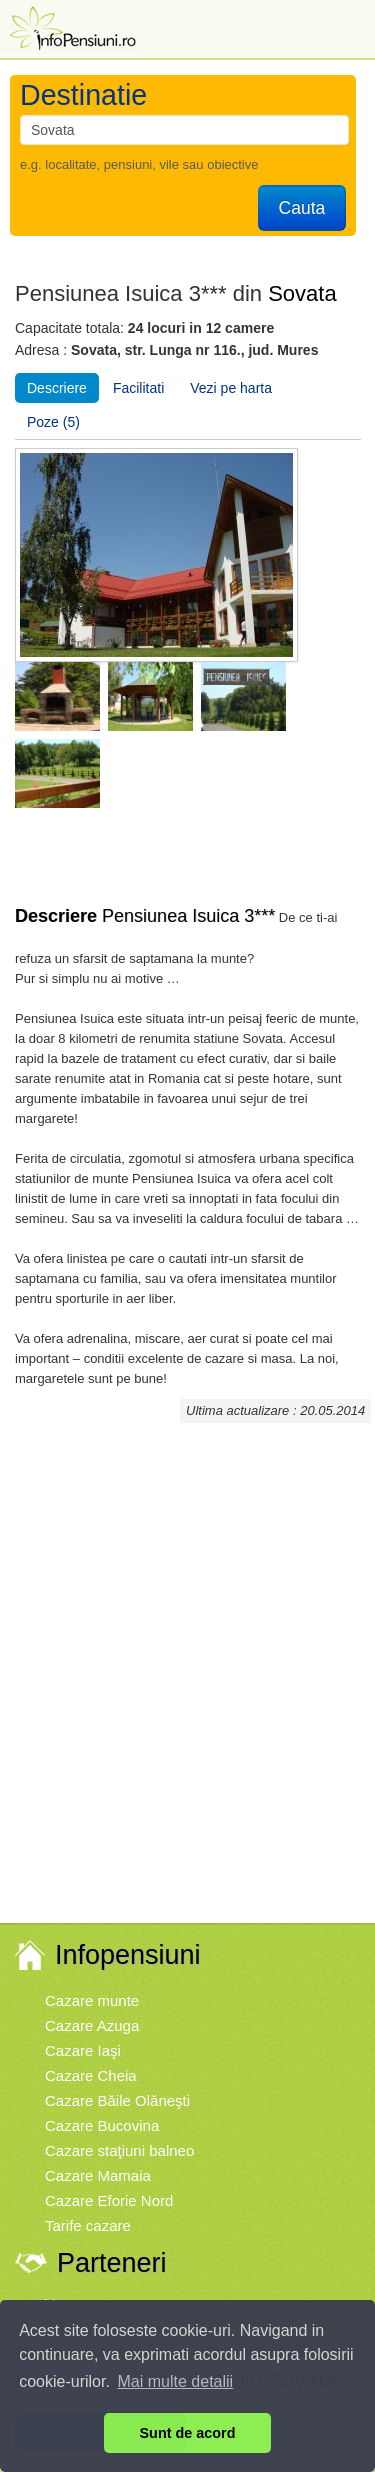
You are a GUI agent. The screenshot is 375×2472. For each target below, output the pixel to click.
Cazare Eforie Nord (109, 2200)
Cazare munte (92, 2000)
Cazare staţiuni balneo (119, 2150)
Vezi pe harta (231, 388)
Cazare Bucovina (102, 2125)
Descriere (57, 388)
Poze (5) (53, 422)
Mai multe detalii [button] (176, 2381)
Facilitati (138, 388)
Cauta (302, 208)
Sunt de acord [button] (188, 2433)
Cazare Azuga (92, 2025)
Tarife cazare (88, 2225)
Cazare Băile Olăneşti (117, 2100)
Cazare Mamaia (98, 2175)
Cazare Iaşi (83, 2050)
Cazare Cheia (91, 2075)
